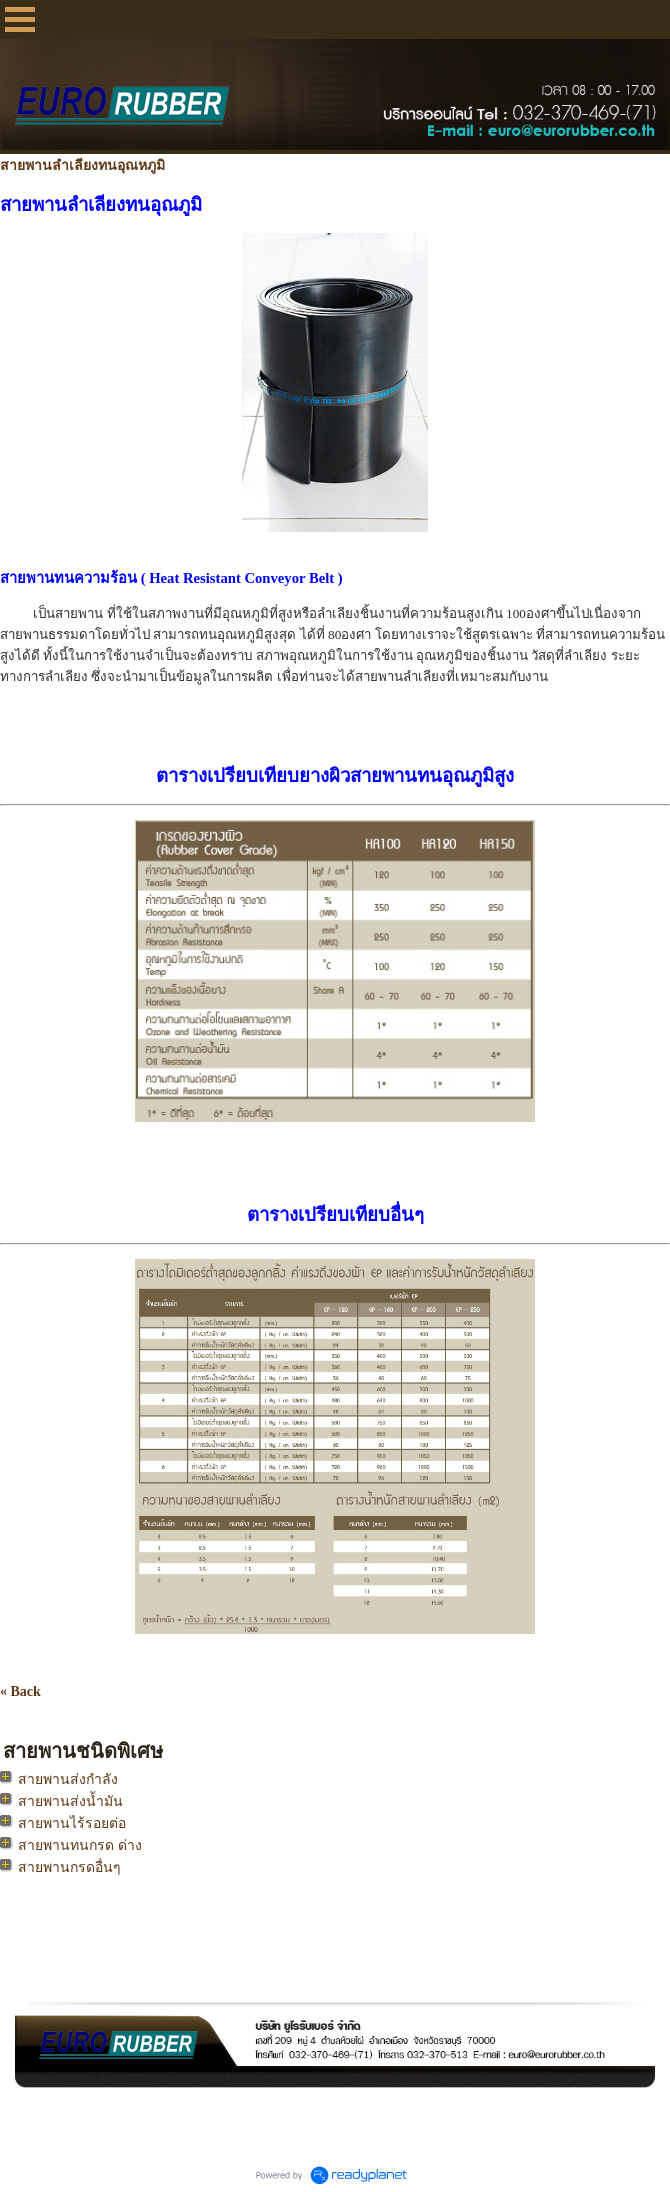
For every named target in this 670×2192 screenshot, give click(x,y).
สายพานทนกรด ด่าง (80, 1845)
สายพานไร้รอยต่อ (72, 1823)
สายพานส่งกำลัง (68, 1779)
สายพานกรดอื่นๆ (69, 1867)
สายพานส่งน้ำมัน (70, 1801)
